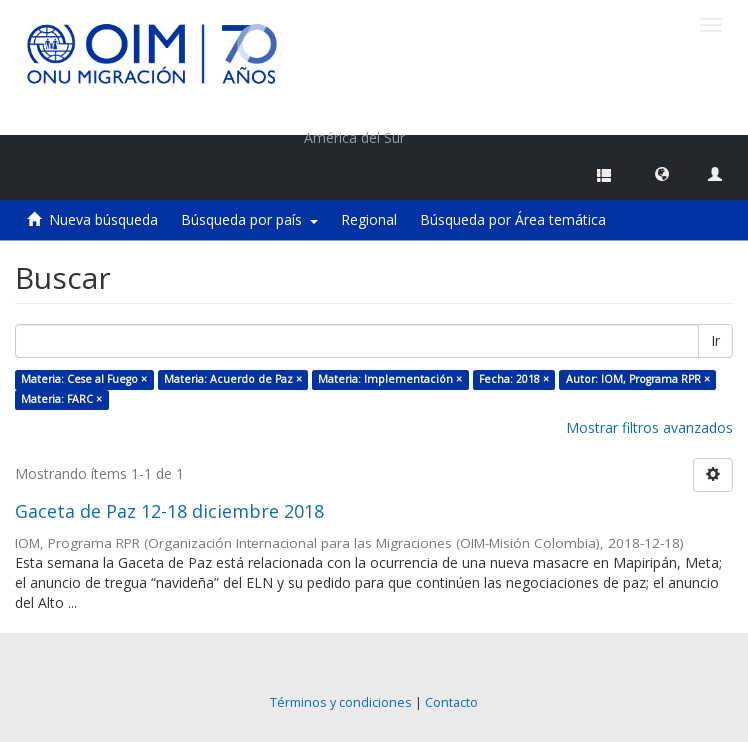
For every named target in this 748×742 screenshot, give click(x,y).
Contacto (451, 702)
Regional (369, 219)
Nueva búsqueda (103, 219)
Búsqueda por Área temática (513, 219)
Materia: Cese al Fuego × (84, 379)
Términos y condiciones (341, 702)
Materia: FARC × (61, 399)
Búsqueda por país (249, 219)
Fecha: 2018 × (514, 379)
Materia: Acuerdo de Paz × (233, 379)
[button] (662, 173)
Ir (715, 340)
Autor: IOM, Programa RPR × (638, 379)
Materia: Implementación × (390, 379)
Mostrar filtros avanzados (649, 427)
